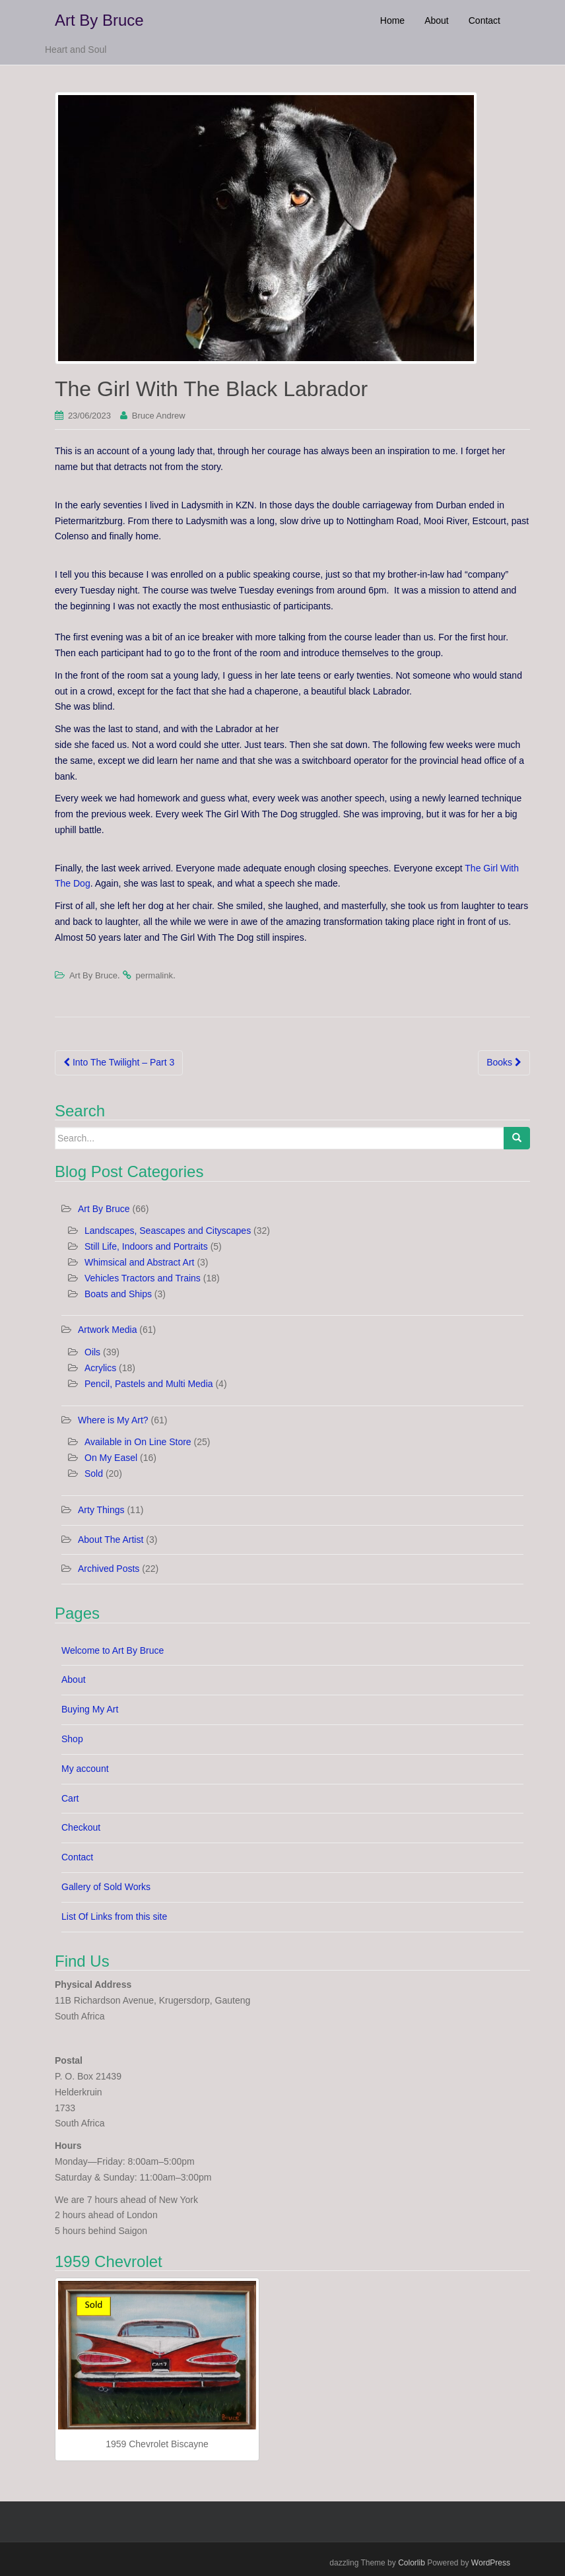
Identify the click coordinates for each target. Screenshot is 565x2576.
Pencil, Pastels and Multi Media (148, 1383)
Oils (92, 1352)
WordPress (490, 2562)
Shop (72, 1739)
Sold (93, 1473)
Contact (77, 1857)
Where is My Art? (113, 1420)
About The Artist (110, 1539)
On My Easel (110, 1457)
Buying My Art (89, 1709)
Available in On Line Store (137, 1442)
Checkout (80, 1827)
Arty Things (101, 1510)
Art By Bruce (99, 20)
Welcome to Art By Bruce (112, 1650)
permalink (154, 975)
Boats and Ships (118, 1294)
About (73, 1679)
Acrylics (100, 1368)
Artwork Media (107, 1329)
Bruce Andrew (158, 416)
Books (503, 1062)
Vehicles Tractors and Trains (142, 1278)
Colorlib (411, 2562)
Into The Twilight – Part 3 (118, 1062)
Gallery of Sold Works (105, 1886)
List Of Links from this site (114, 1916)
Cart (70, 1798)
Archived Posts (108, 1568)
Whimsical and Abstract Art (139, 1262)
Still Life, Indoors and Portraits (146, 1246)
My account (85, 1768)
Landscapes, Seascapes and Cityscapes (167, 1230)
